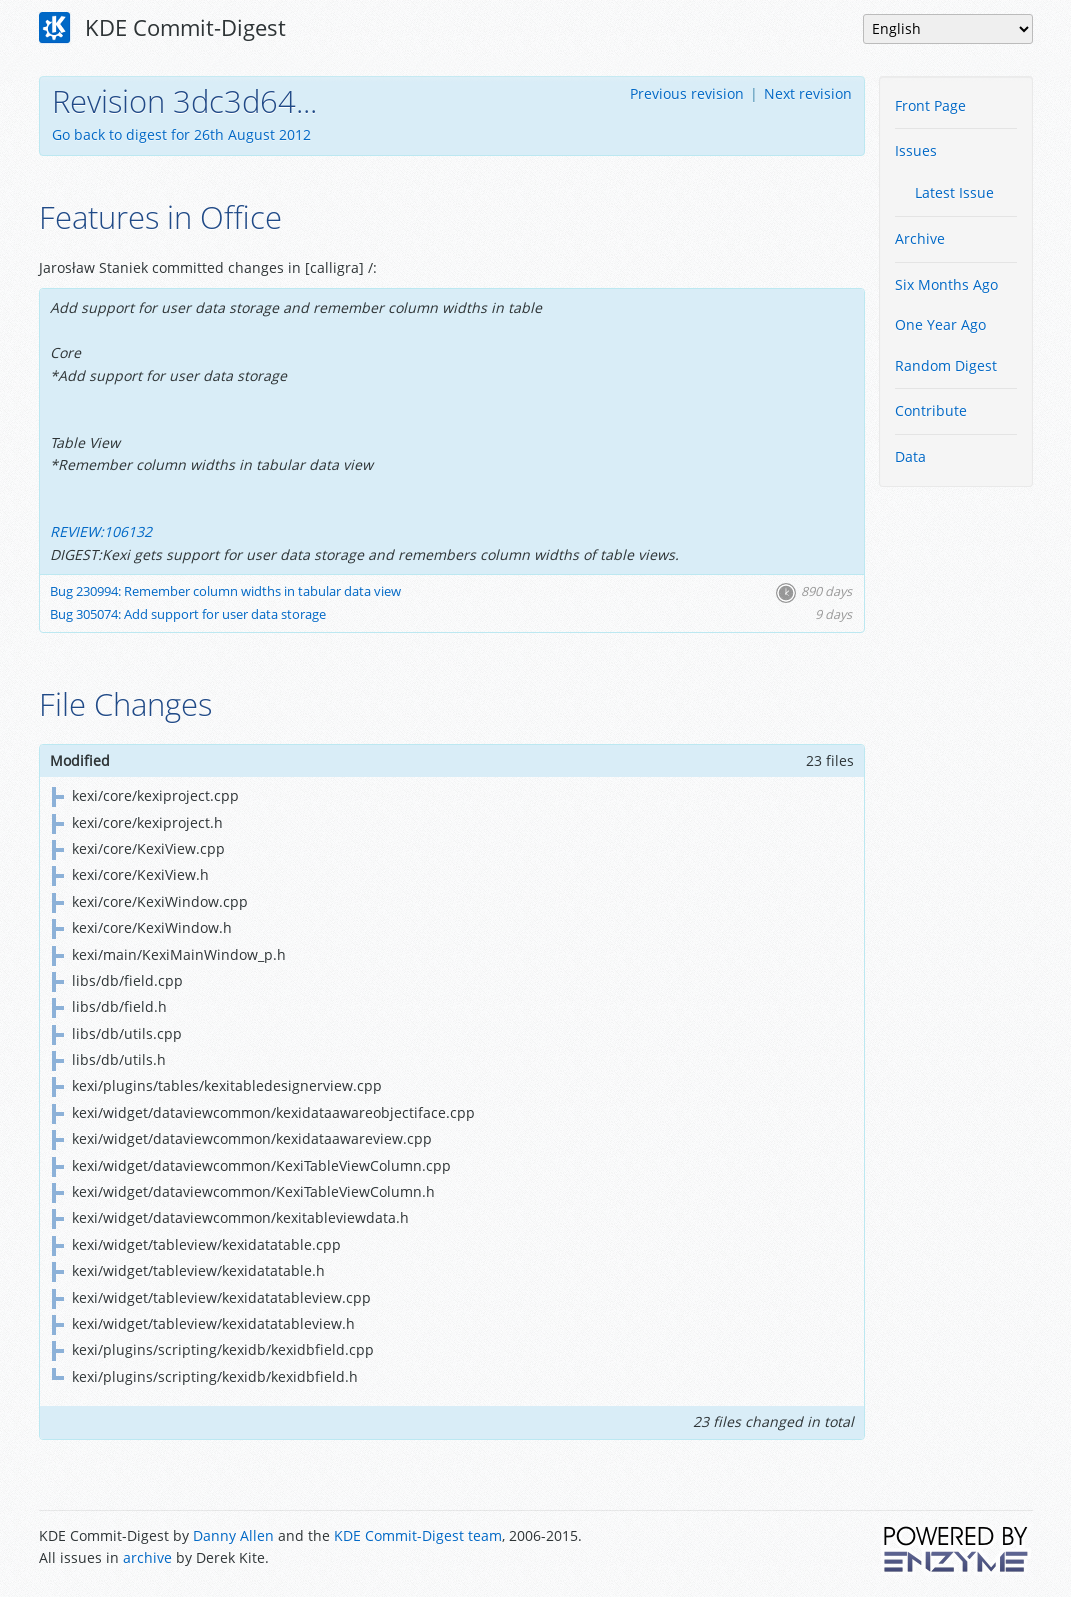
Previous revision (687, 93)
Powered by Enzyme (957, 1549)
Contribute (931, 410)
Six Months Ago (946, 284)
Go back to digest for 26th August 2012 (181, 134)
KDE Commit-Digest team (418, 1535)
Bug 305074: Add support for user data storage (188, 614)
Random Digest (946, 365)
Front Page (930, 105)
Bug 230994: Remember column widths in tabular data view (225, 591)
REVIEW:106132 (101, 531)
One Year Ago (940, 324)
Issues (916, 150)
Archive (920, 238)
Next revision (808, 93)
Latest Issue (954, 192)
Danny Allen (233, 1535)
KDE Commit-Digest (163, 28)
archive (147, 1557)
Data (910, 456)
